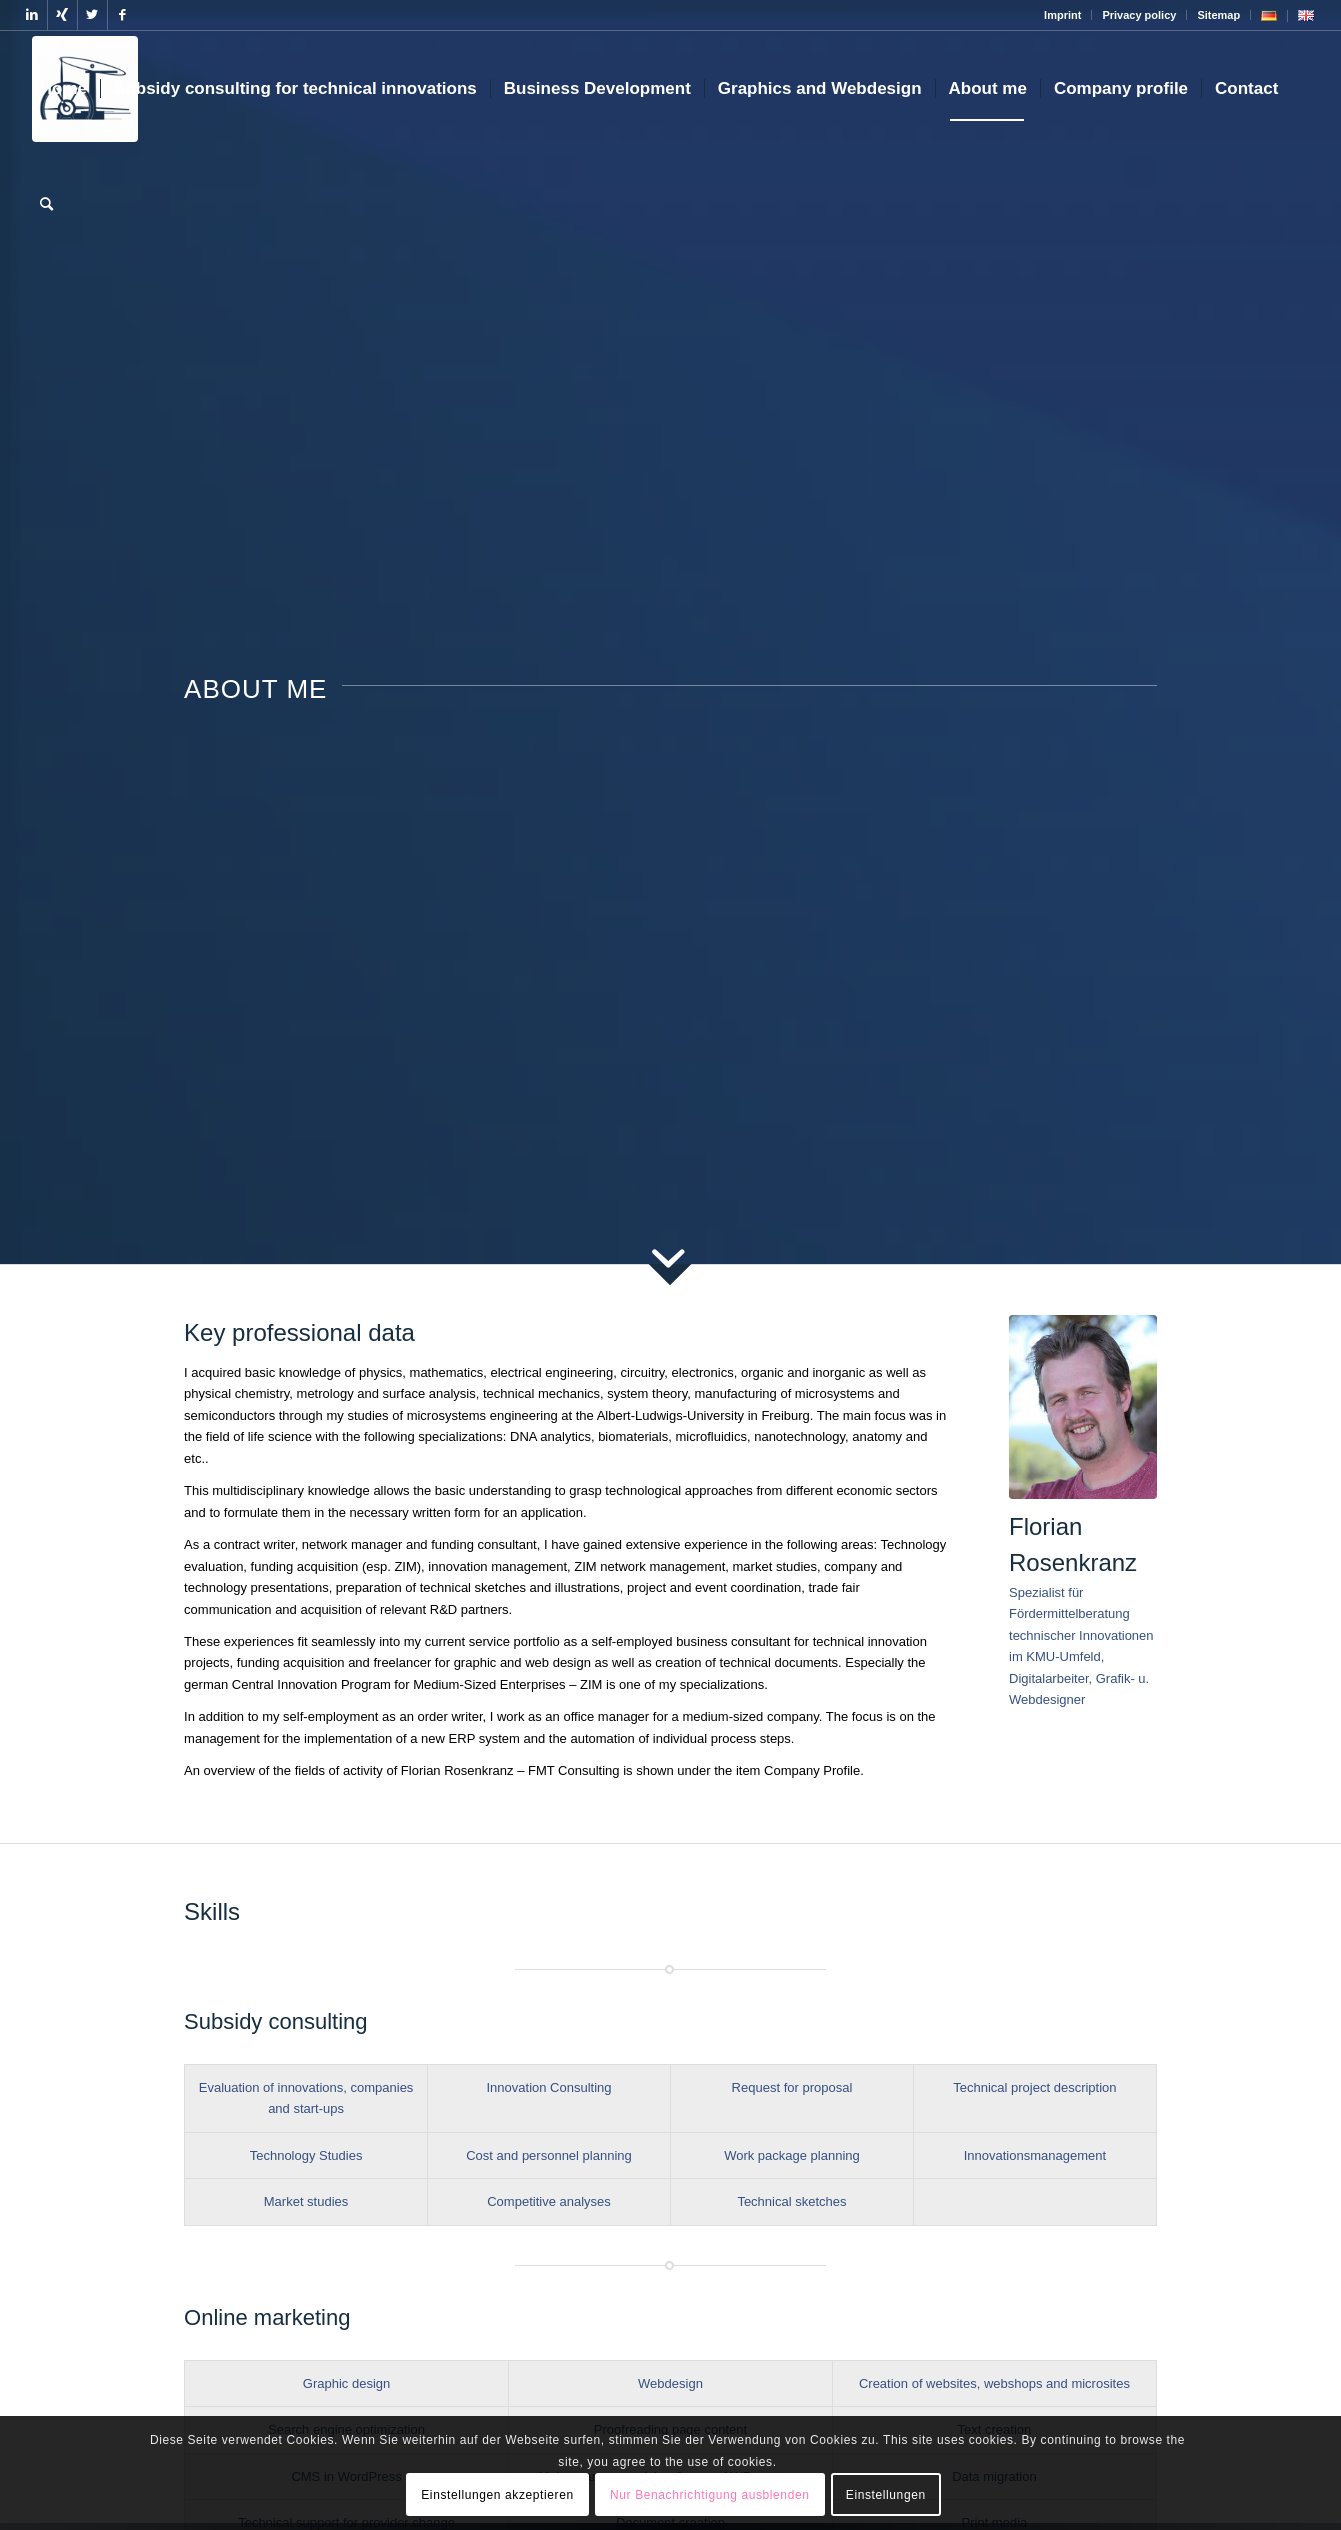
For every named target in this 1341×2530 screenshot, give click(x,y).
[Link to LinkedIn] (32, 15)
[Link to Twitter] (92, 15)
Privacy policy (1139, 15)
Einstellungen (886, 2495)
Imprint (1062, 15)
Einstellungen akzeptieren (497, 2495)
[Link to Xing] (62, 15)
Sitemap (1218, 15)
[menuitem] (1063, 15)
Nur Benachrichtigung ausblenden (709, 2495)
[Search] (46, 205)
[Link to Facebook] (123, 15)
